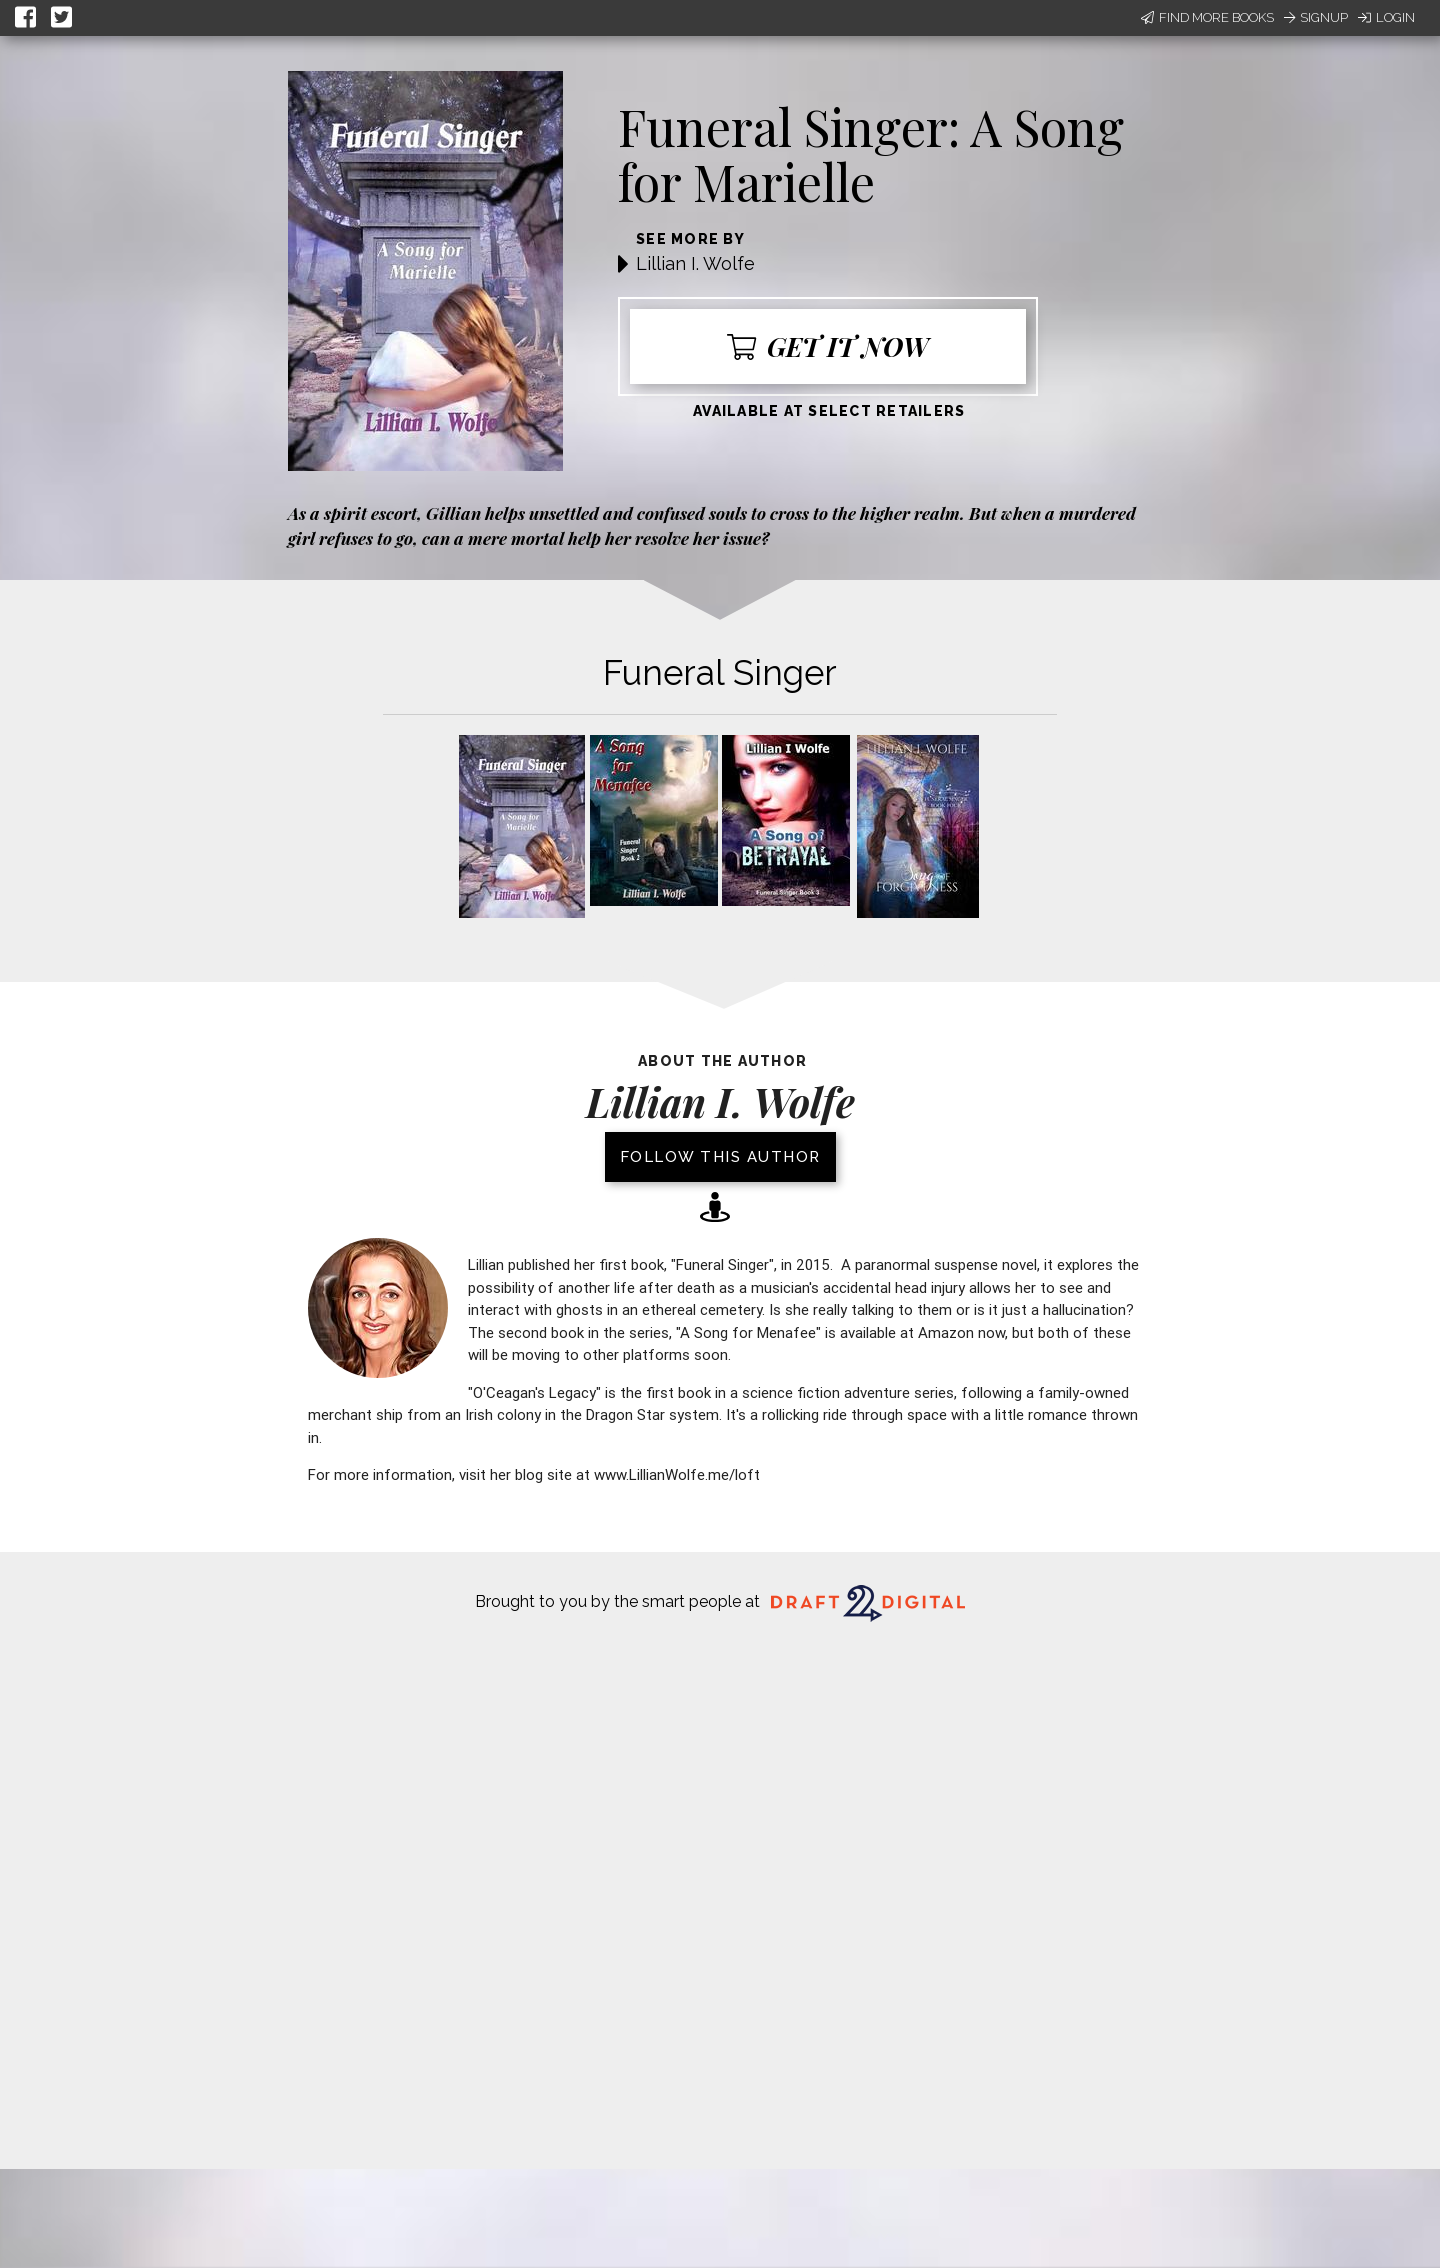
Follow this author (720, 1157)
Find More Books (1207, 17)
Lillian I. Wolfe (695, 263)
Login (1386, 17)
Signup (1316, 17)
